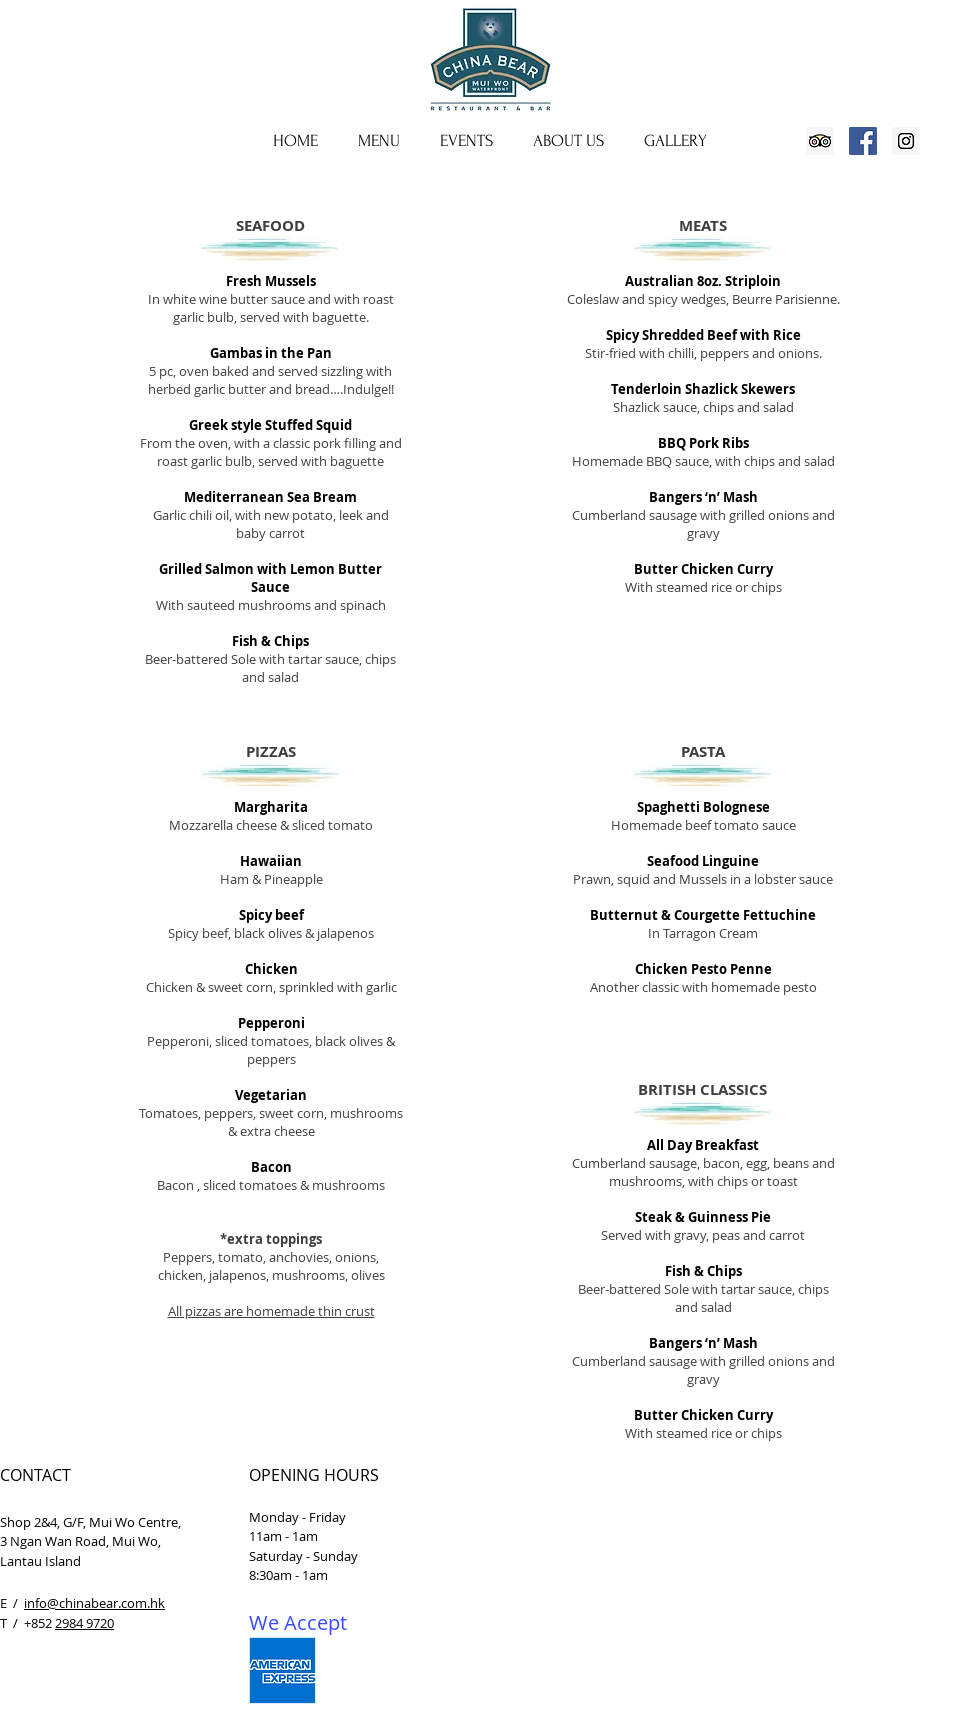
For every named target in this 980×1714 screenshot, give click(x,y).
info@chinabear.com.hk (94, 1603)
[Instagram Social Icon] (906, 141)
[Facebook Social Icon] (863, 141)
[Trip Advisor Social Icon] (820, 141)
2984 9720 (84, 1623)
